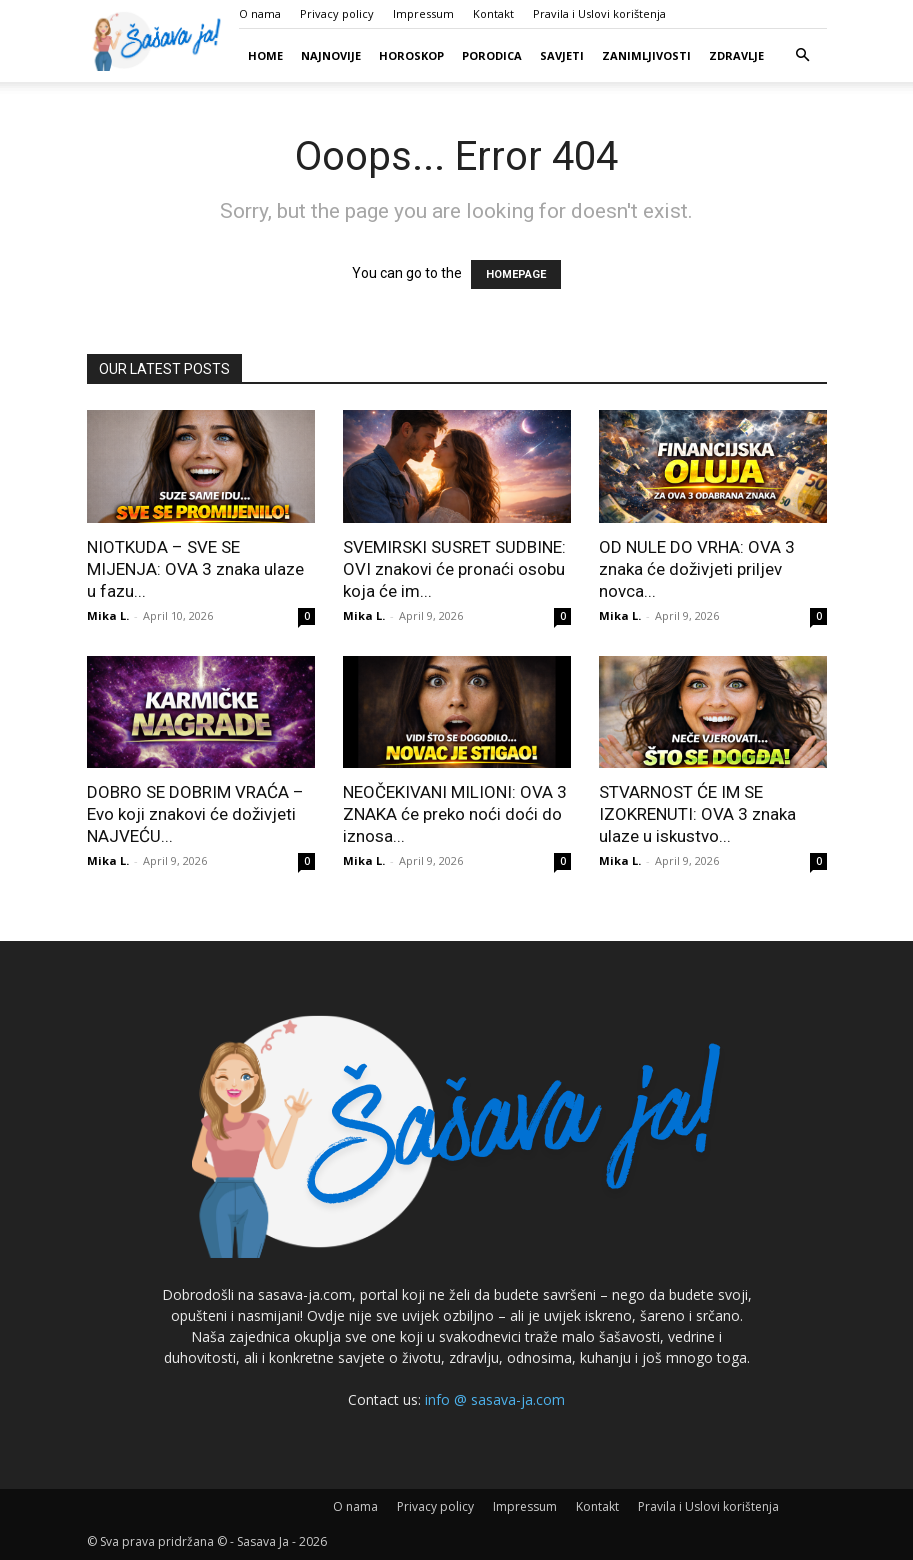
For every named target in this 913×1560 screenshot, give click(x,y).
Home (265, 55)
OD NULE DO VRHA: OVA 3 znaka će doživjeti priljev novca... (697, 569)
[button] (803, 55)
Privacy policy (337, 13)
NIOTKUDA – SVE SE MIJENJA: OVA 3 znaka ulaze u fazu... (195, 569)
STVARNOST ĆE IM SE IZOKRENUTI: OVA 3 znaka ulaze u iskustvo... (697, 814)
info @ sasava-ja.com (495, 1399)
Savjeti (562, 55)
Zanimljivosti (646, 55)
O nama (260, 13)
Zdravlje (736, 55)
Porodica (492, 55)
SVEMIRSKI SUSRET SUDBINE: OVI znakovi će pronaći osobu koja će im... (454, 569)
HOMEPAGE (516, 274)
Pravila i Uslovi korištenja (599, 13)
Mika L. (108, 615)
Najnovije (331, 55)
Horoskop (411, 55)
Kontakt (493, 13)
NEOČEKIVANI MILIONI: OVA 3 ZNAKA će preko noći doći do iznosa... (455, 814)
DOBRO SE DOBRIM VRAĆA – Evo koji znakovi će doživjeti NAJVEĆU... (195, 814)
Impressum (423, 13)
